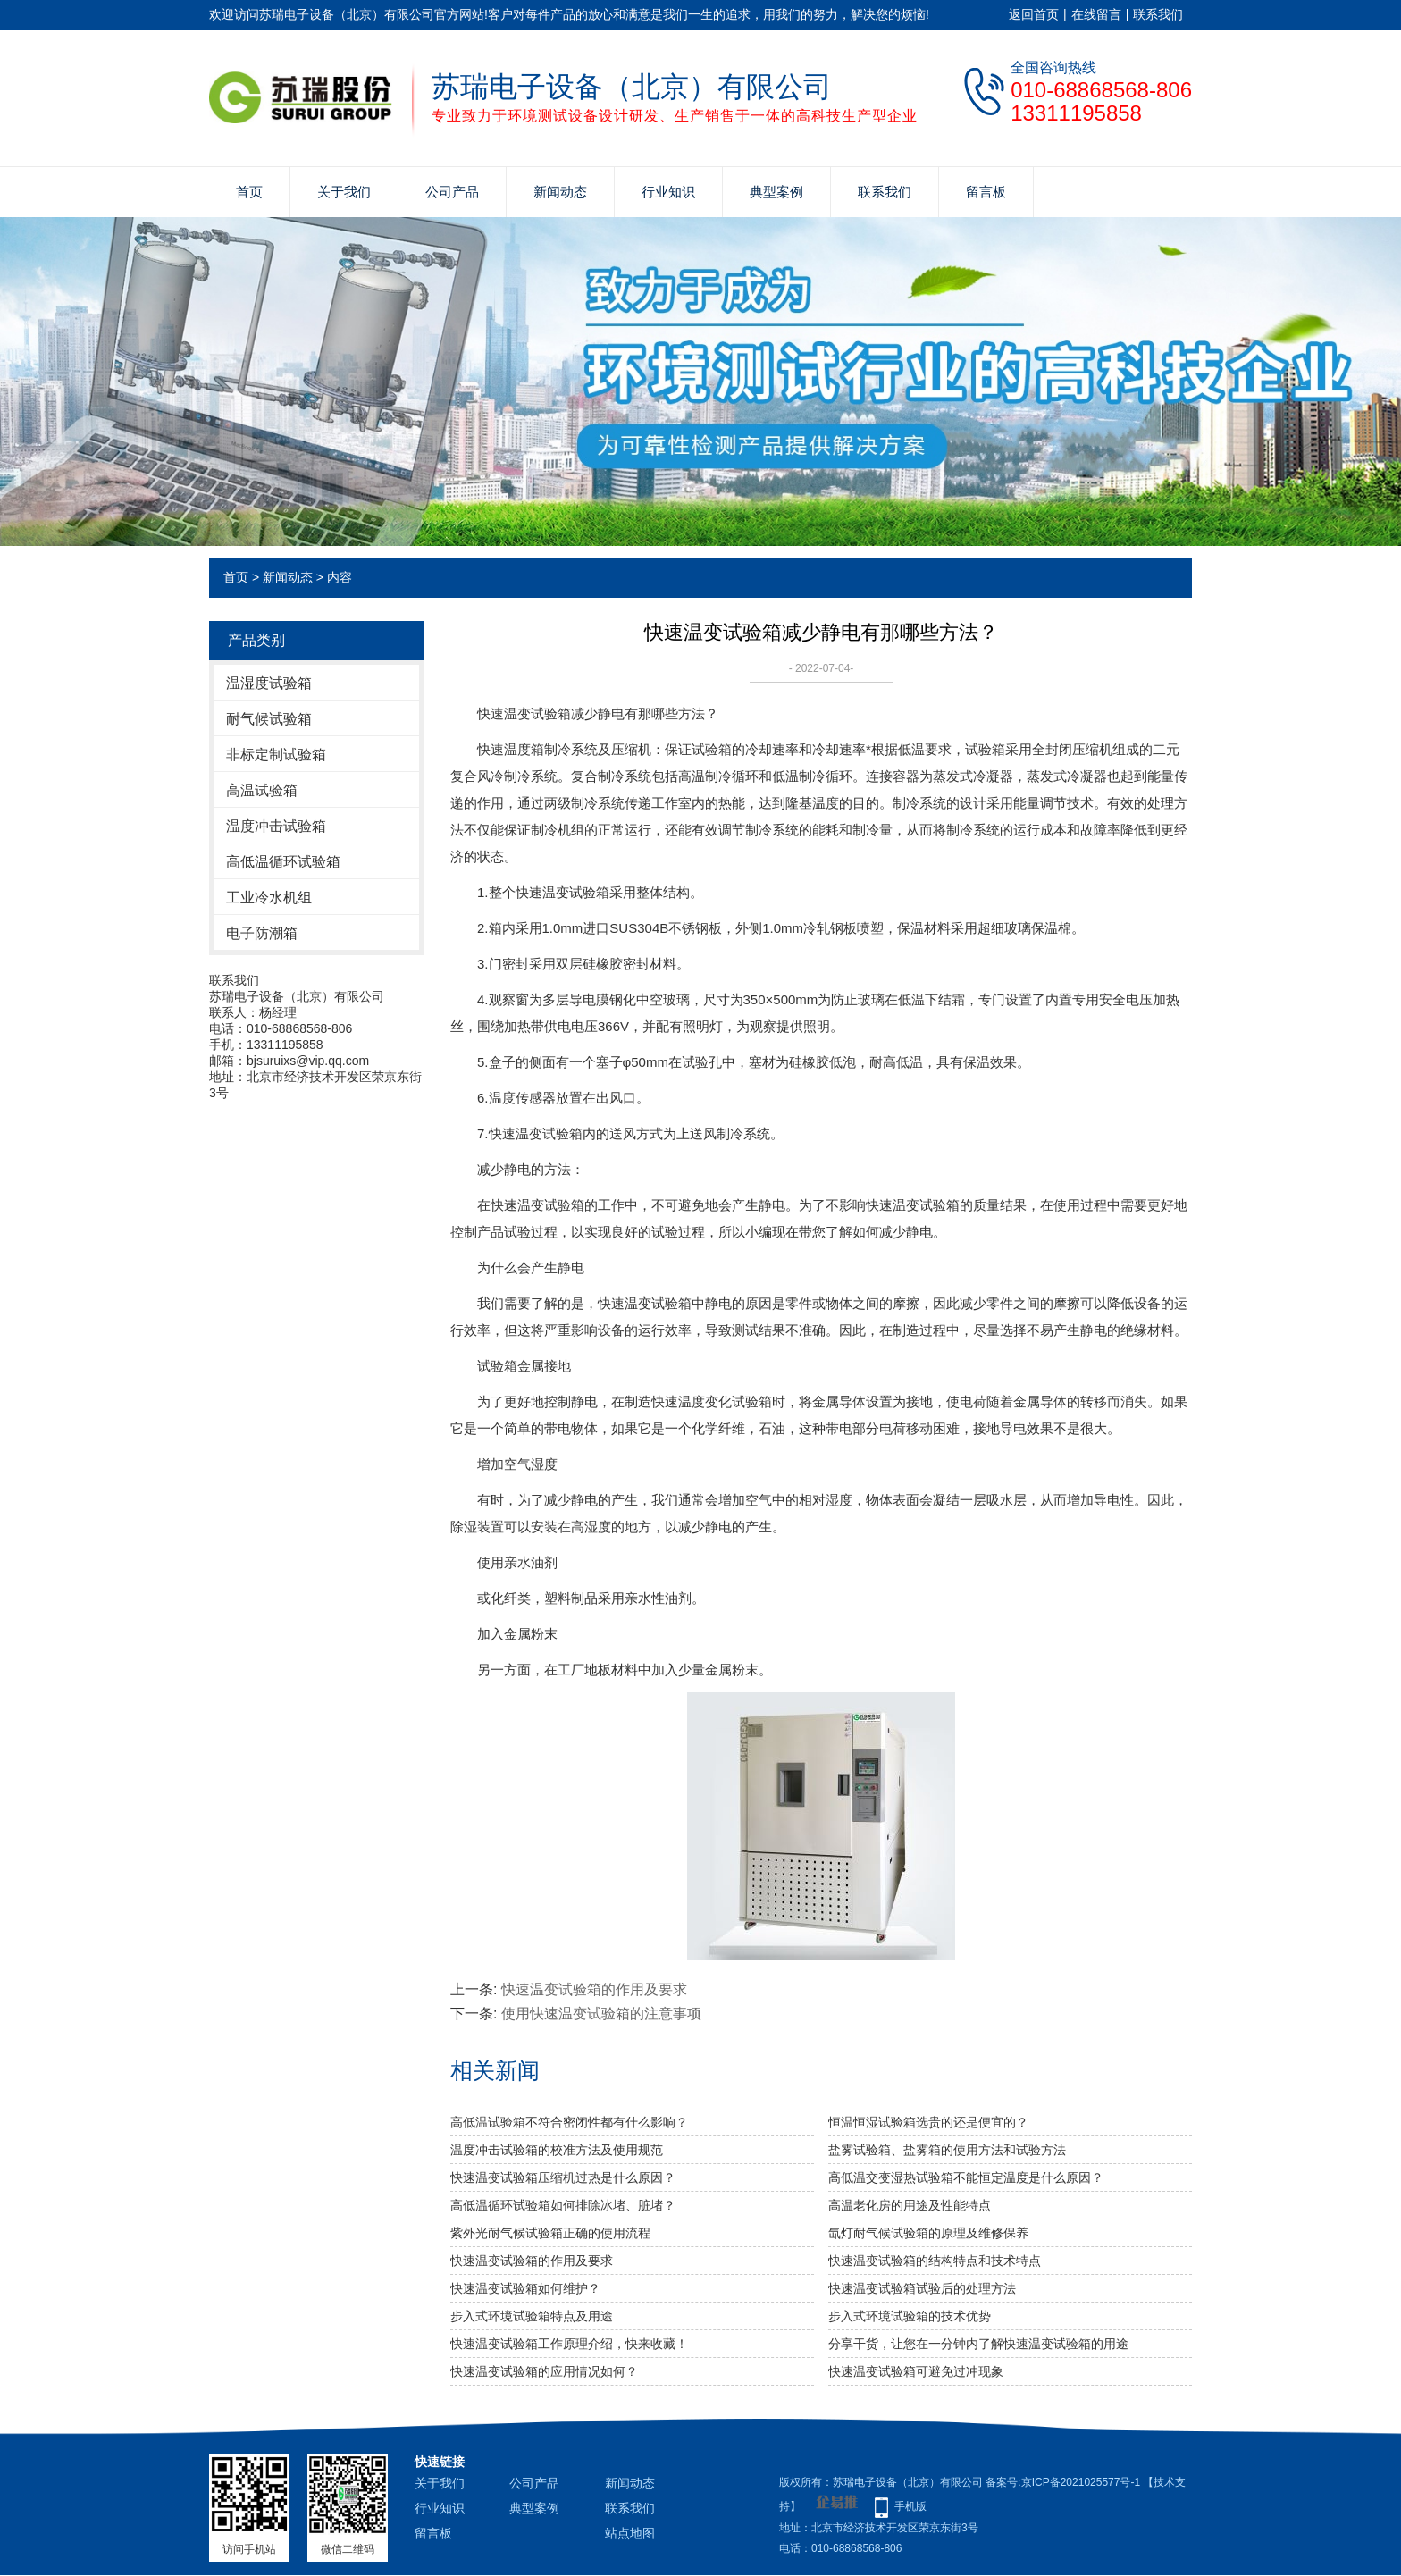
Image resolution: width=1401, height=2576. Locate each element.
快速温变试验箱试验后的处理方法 (922, 2288)
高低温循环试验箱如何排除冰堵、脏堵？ (562, 2205)
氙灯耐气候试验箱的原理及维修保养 (928, 2233)
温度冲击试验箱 (276, 826)
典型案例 (776, 191)
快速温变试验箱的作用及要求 (594, 1989)
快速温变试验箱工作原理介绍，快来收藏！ (569, 2344)
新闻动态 (560, 191)
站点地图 (630, 2533)
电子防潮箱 (262, 933)
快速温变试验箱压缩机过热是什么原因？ (562, 2177)
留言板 (986, 191)
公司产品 (452, 191)
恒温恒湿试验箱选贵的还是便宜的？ (928, 2122)
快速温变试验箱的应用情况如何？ (544, 2371)
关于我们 (344, 191)
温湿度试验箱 (269, 683)
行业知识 (668, 191)
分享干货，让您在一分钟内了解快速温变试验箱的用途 (978, 2344)
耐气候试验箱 (269, 718)
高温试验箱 (262, 790)
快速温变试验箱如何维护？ (525, 2288)
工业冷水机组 (269, 897)
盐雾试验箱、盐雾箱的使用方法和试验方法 (947, 2150)
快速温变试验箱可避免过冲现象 (915, 2371)
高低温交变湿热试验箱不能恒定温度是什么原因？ (965, 2177)
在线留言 (1096, 14)
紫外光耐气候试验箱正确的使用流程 (550, 2233)
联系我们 (1158, 14)
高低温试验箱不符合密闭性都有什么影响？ (569, 2122)
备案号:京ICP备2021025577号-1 (1063, 2482)
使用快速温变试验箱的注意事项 (601, 2013)
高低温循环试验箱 (283, 861)
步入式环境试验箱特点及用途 (531, 2316)
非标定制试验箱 (276, 754)
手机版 (910, 2506)
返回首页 (1034, 14)
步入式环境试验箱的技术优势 (909, 2316)
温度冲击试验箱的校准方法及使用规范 (556, 2150)
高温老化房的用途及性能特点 (909, 2205)
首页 (249, 191)
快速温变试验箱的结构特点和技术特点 (934, 2260)
